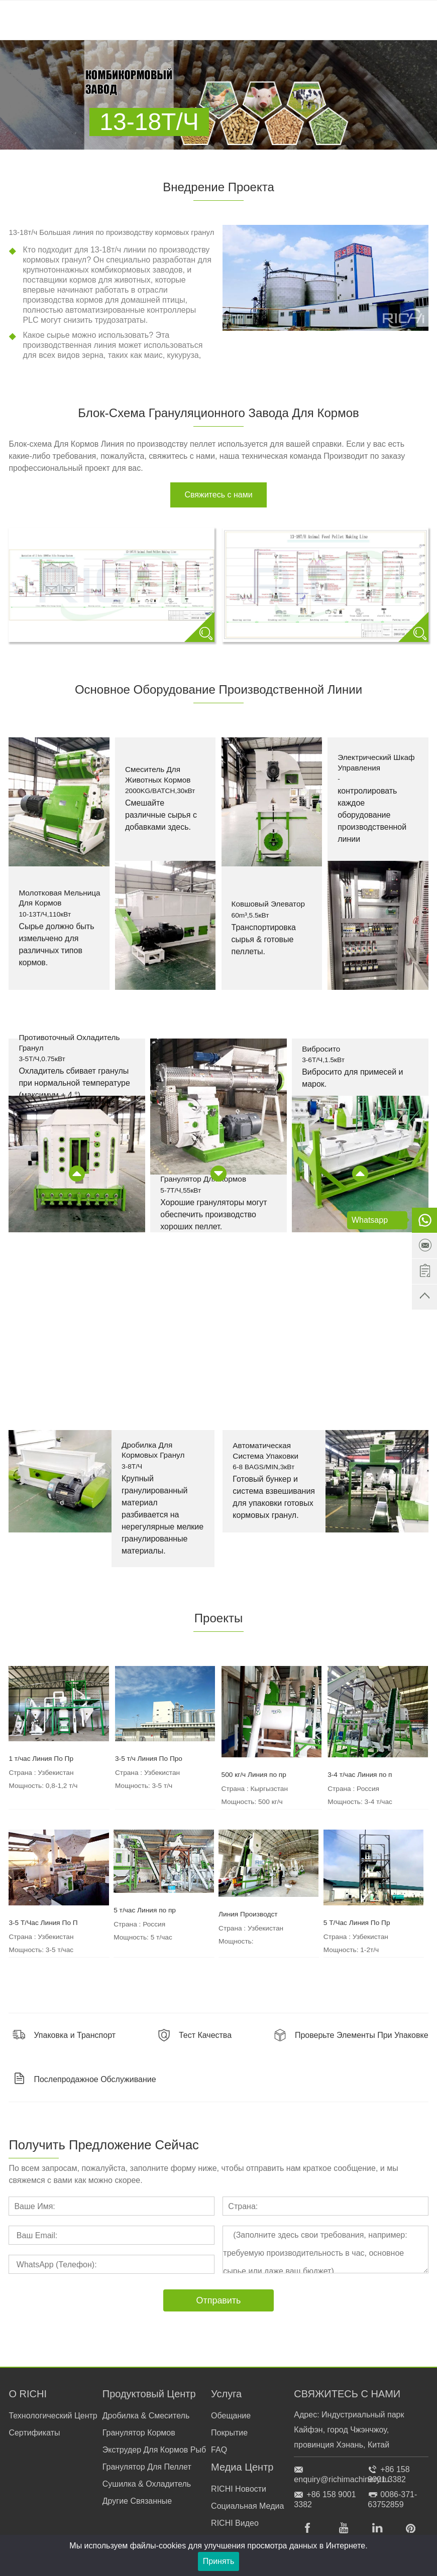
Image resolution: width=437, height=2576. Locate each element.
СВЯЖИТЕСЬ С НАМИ (347, 2393)
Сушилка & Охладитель (146, 2484)
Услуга (226, 2393)
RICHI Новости (238, 2489)
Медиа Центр (242, 2467)
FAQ (219, 2449)
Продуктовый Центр (149, 2393)
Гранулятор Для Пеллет (146, 2467)
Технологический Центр (53, 2415)
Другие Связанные (137, 2501)
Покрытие (229, 2432)
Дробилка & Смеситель (145, 2415)
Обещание (231, 2415)
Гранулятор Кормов (138, 2432)
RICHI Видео (235, 2523)
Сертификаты (34, 2432)
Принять (219, 2561)
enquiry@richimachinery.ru (341, 2479)
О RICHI (28, 2393)
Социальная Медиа (247, 2506)
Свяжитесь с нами (218, 494)
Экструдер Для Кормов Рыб (154, 2449)
